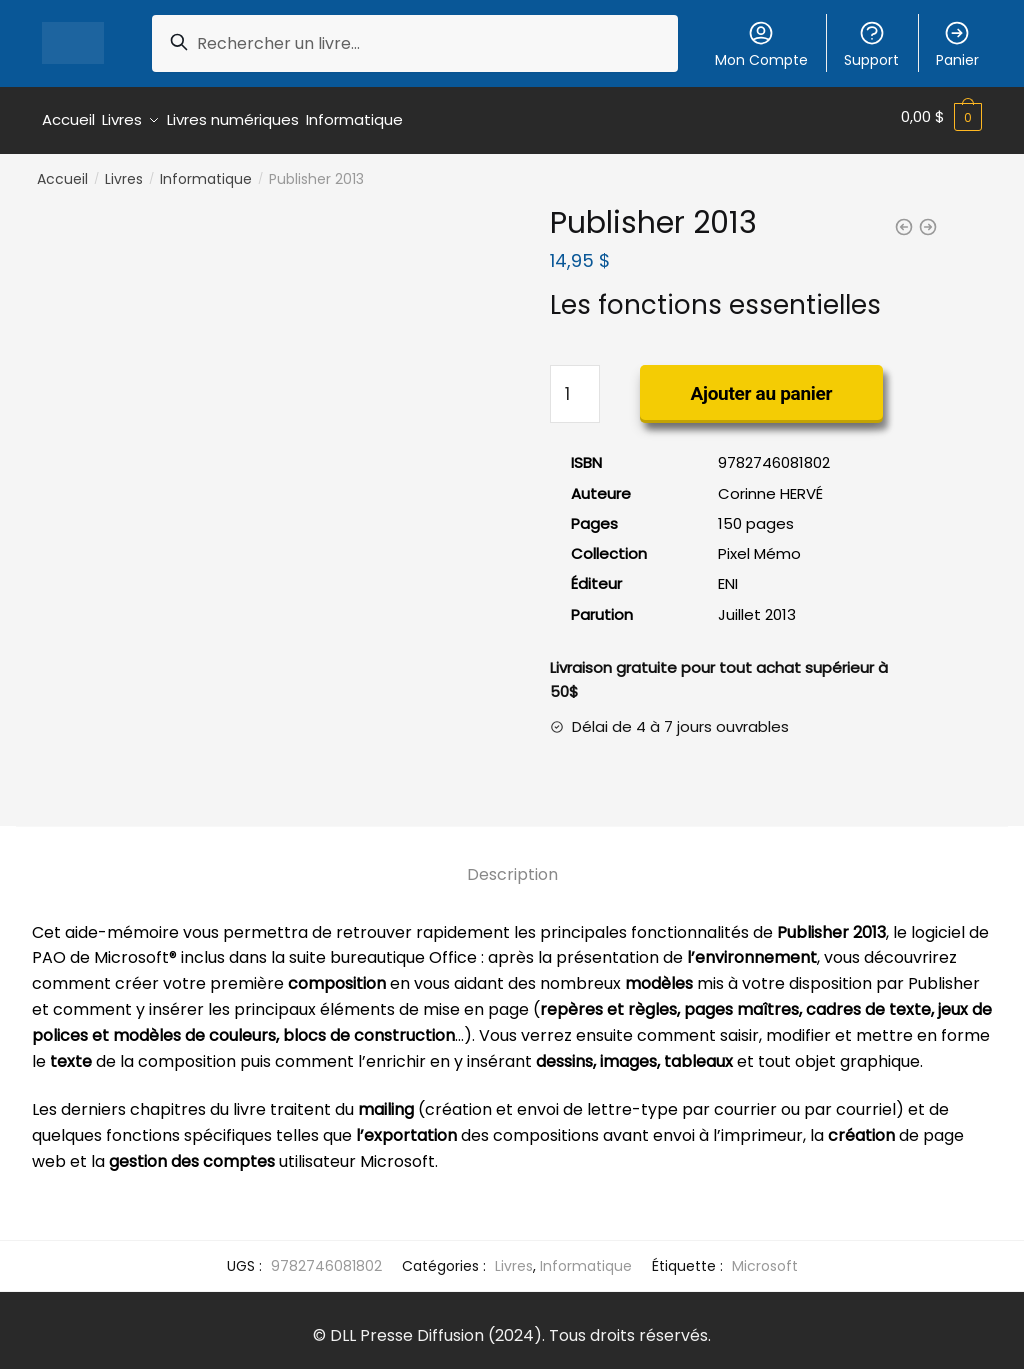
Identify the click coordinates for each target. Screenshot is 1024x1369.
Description (512, 867)
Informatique (206, 172)
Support (871, 44)
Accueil (62, 172)
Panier (957, 44)
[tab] (512, 851)
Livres (124, 172)
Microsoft (765, 1258)
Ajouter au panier (762, 386)
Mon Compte (761, 44)
